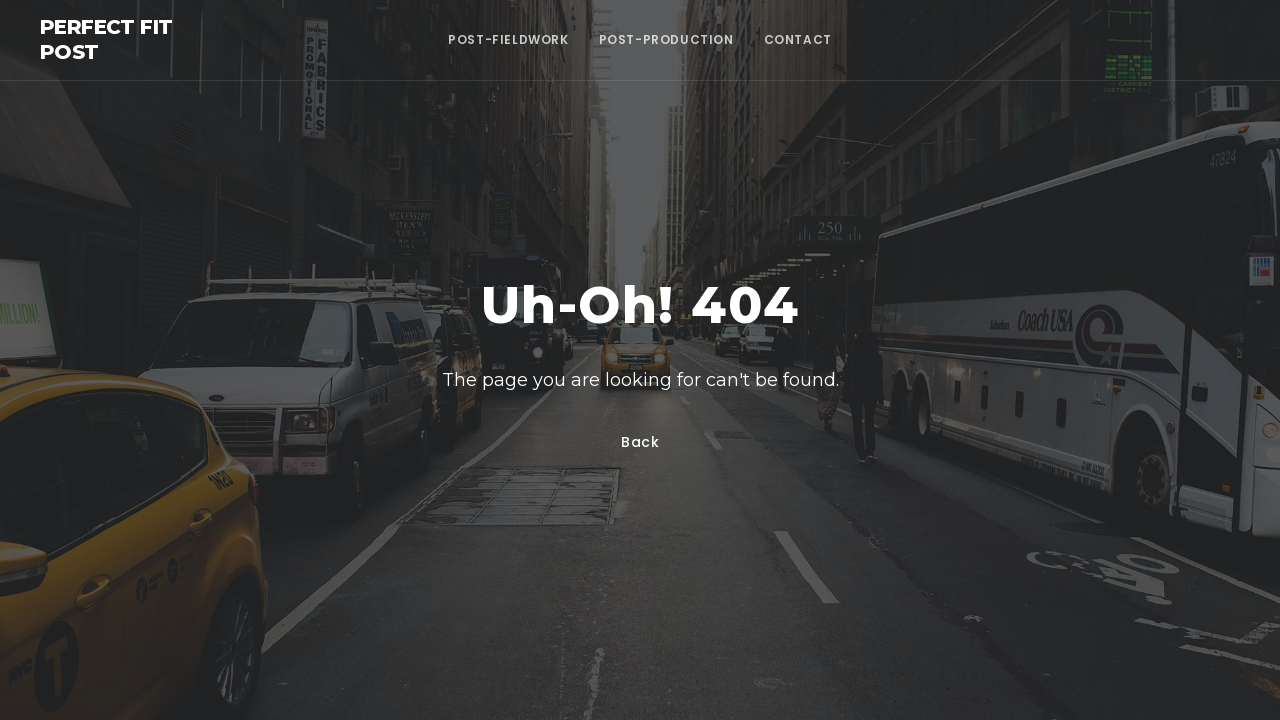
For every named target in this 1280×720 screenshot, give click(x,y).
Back (640, 442)
